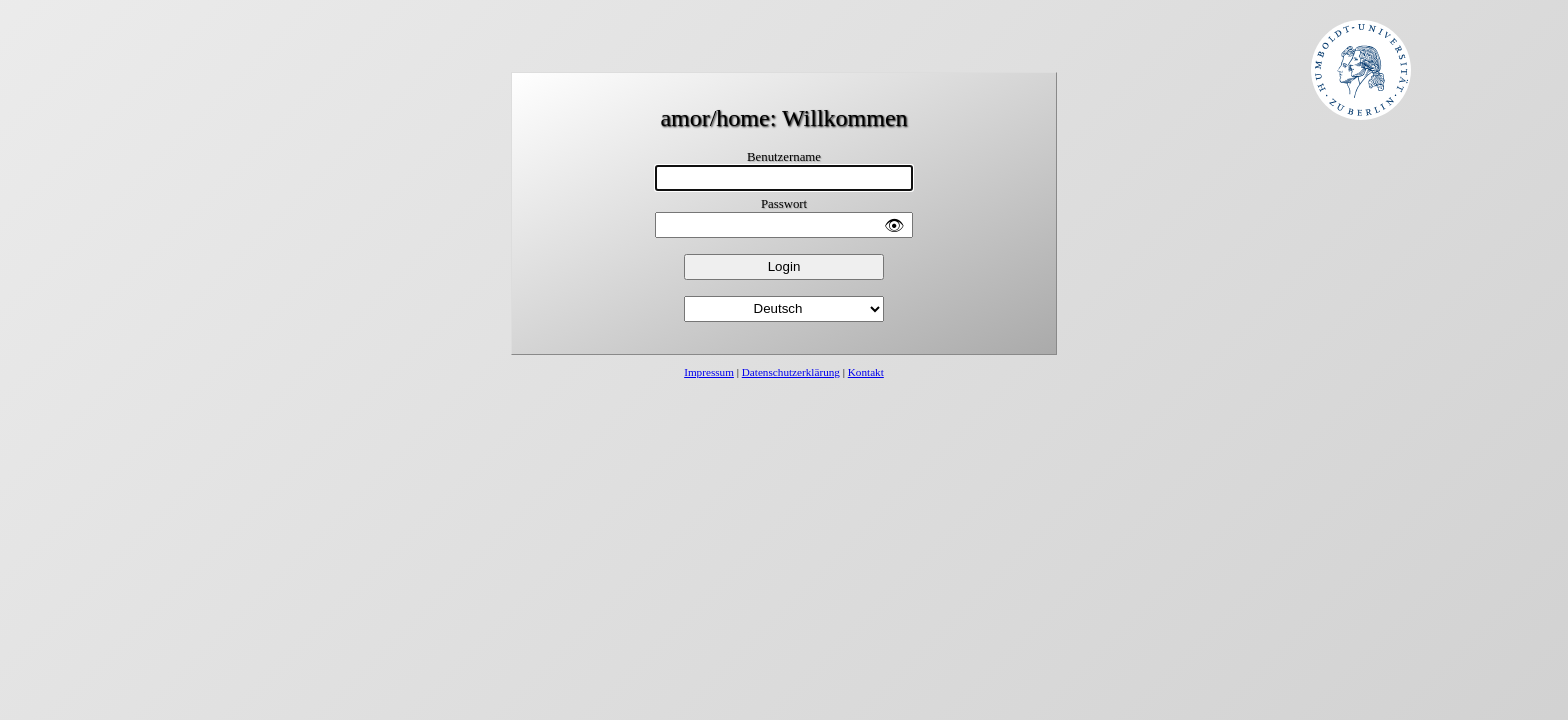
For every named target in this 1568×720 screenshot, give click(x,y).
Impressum (709, 372)
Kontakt (866, 372)
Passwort (784, 204)
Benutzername (784, 157)
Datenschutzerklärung (791, 372)
